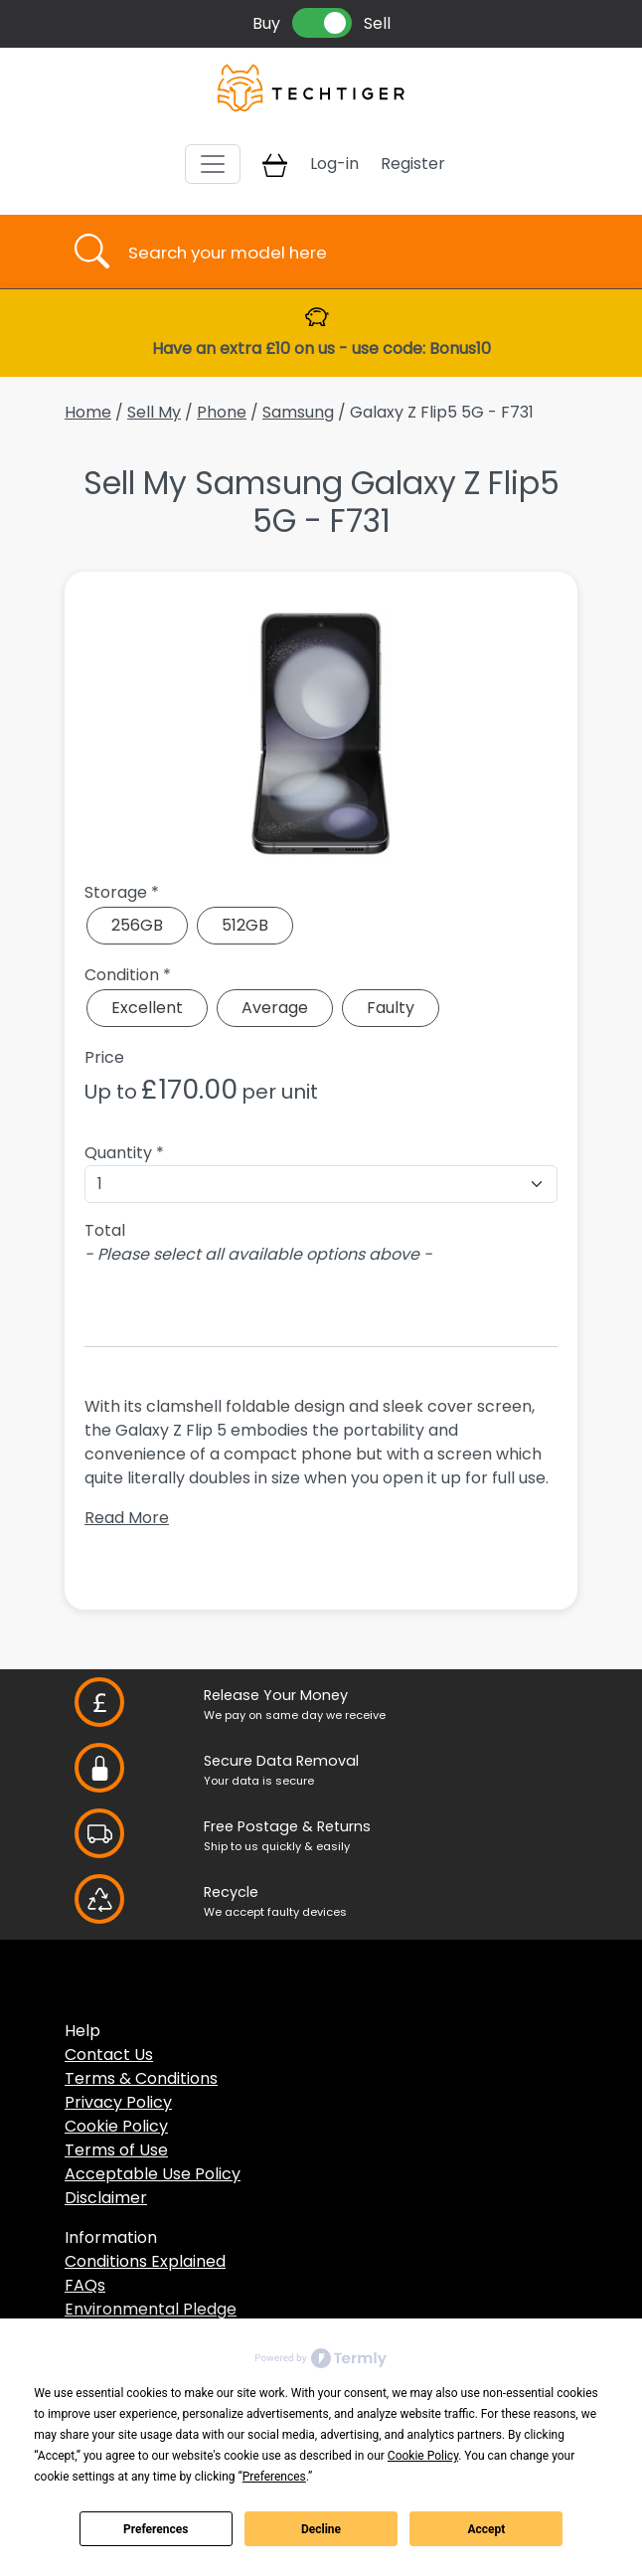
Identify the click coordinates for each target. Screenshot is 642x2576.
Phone (221, 412)
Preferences (156, 2529)
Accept (486, 2529)
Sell (377, 23)
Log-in (334, 163)
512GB (245, 925)
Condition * (127, 974)
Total (104, 1230)
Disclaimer (106, 2197)
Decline (321, 2529)
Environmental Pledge (151, 2309)
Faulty (390, 1007)
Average (274, 1007)
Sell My (154, 412)
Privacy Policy (118, 2102)
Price (104, 1057)
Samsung (298, 412)
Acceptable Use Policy (153, 2173)
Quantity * (124, 1152)
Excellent (147, 1007)
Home (88, 412)
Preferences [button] (274, 2477)
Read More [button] (126, 1517)
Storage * (121, 892)
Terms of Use (116, 2150)
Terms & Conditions (141, 2078)
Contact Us (109, 2054)
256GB (137, 925)
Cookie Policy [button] (423, 2456)
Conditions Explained (145, 2261)
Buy (266, 23)
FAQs (85, 2285)
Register (413, 163)
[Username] (338, 251)
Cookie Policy (116, 2126)
